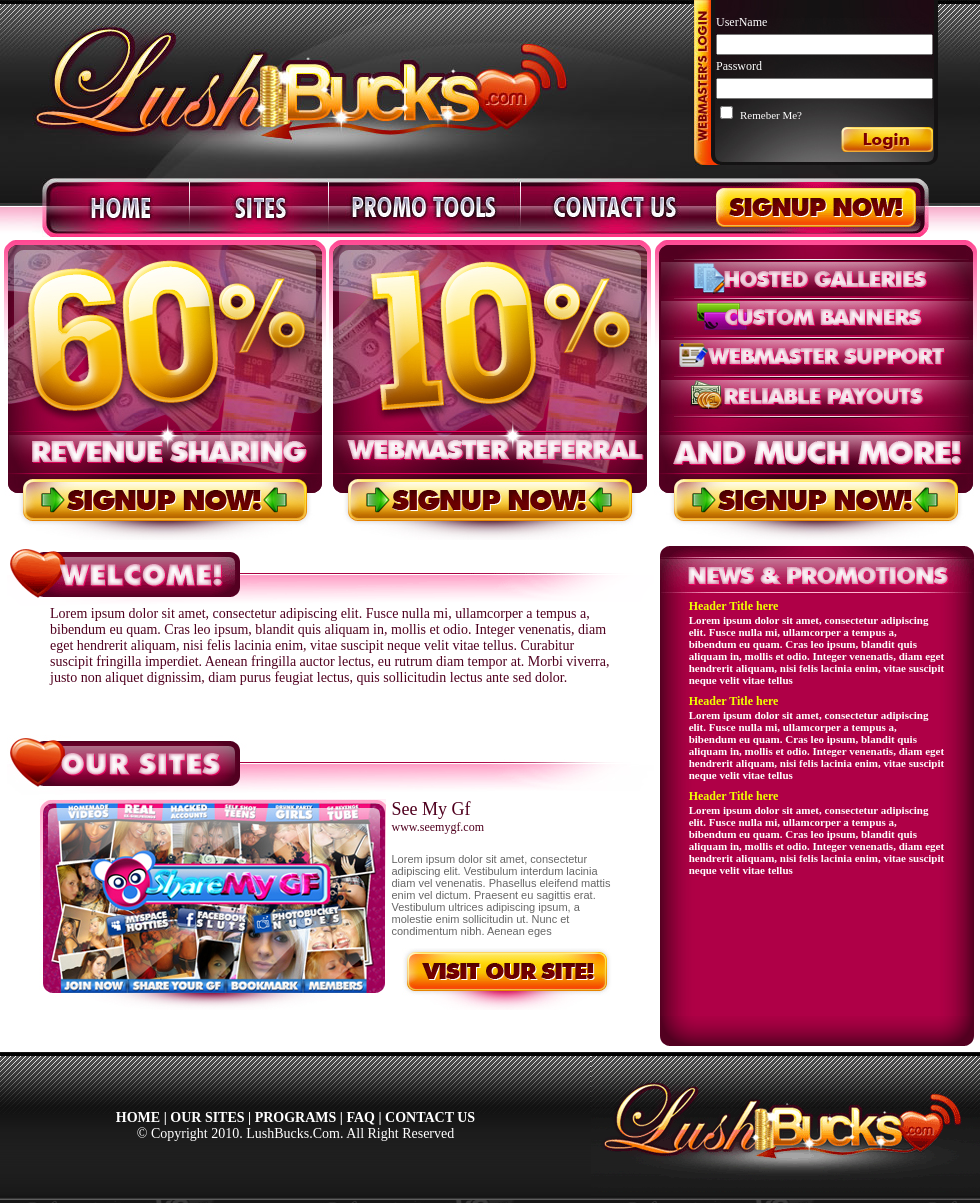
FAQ (360, 1117)
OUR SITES (207, 1117)
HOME (138, 1117)
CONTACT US (430, 1117)
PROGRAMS (296, 1117)
